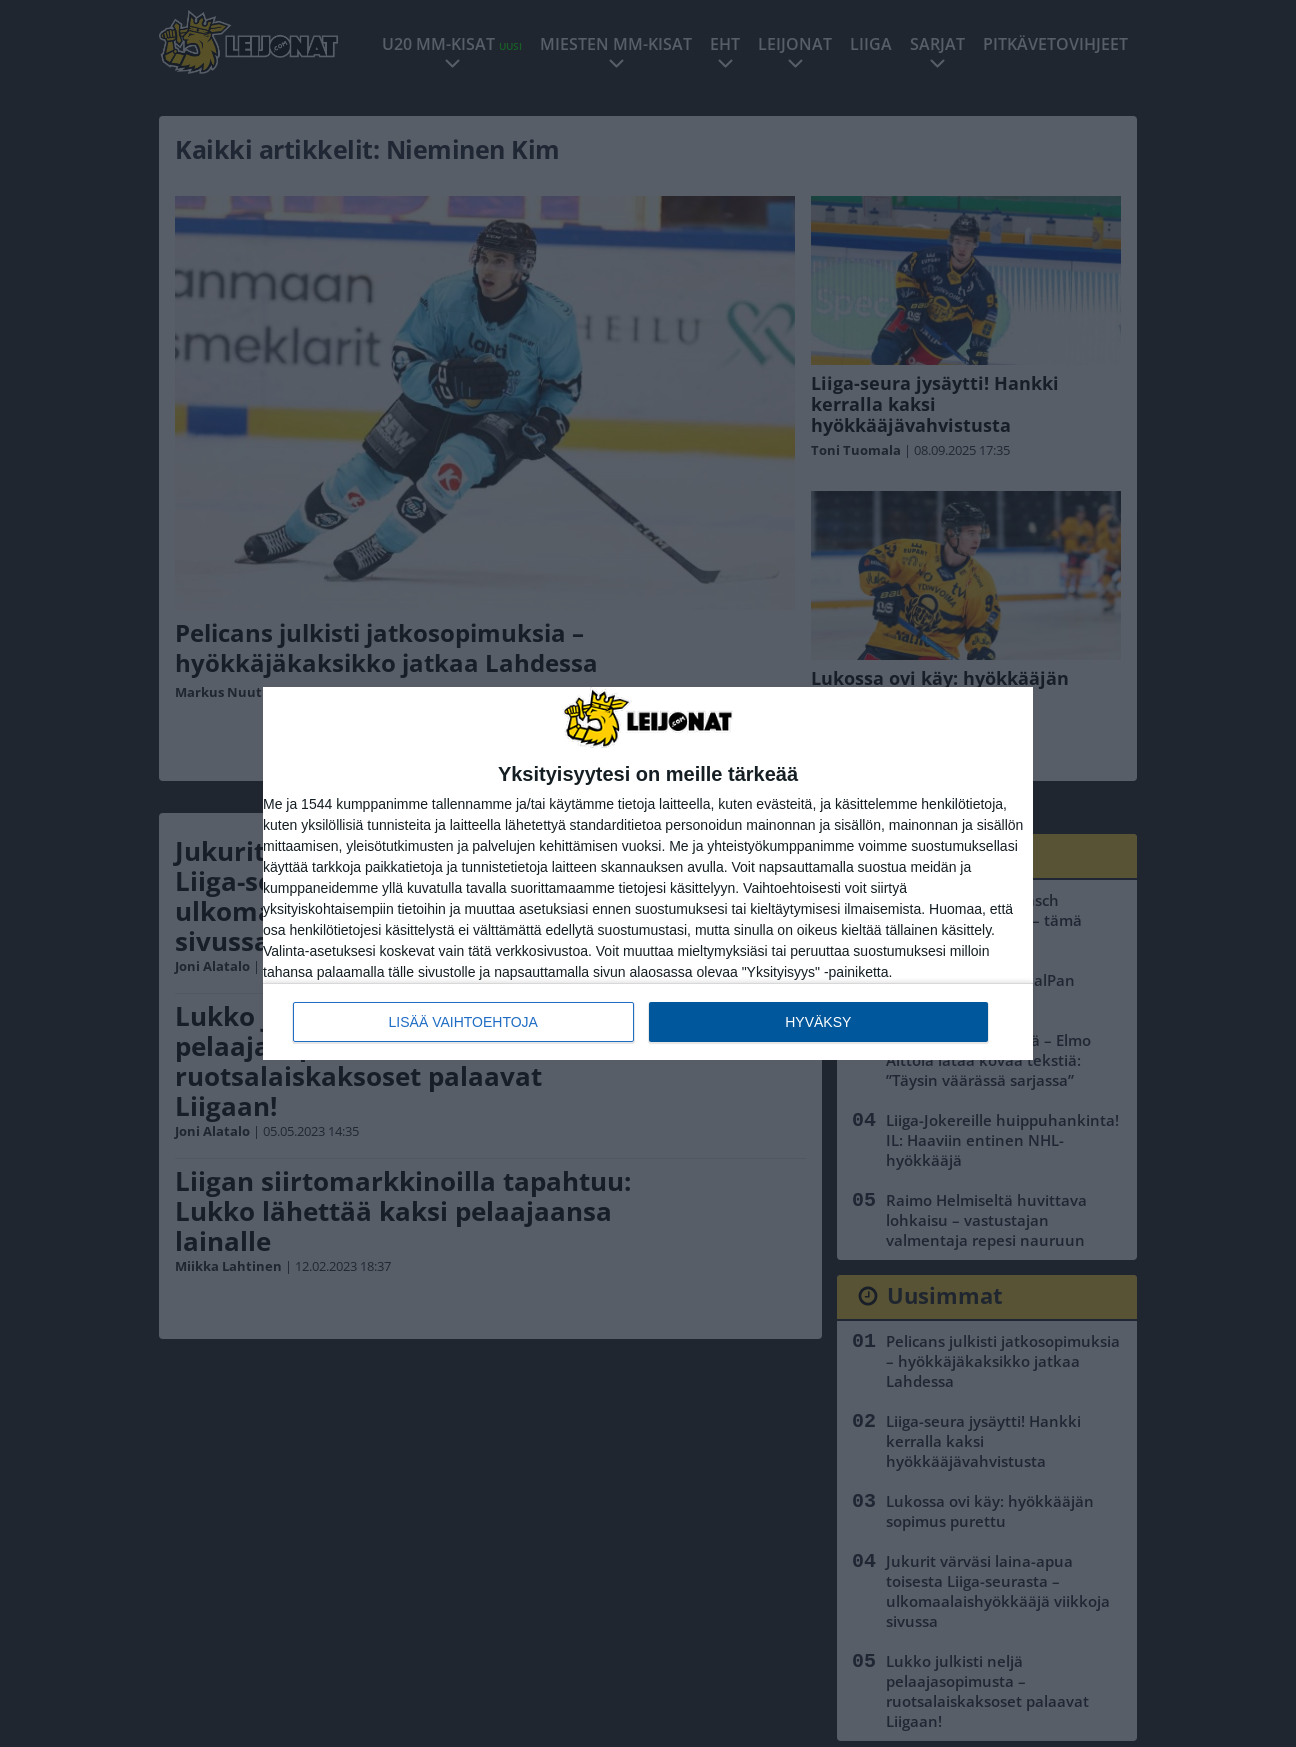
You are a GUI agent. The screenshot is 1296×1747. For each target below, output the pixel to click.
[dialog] (648, 873)
